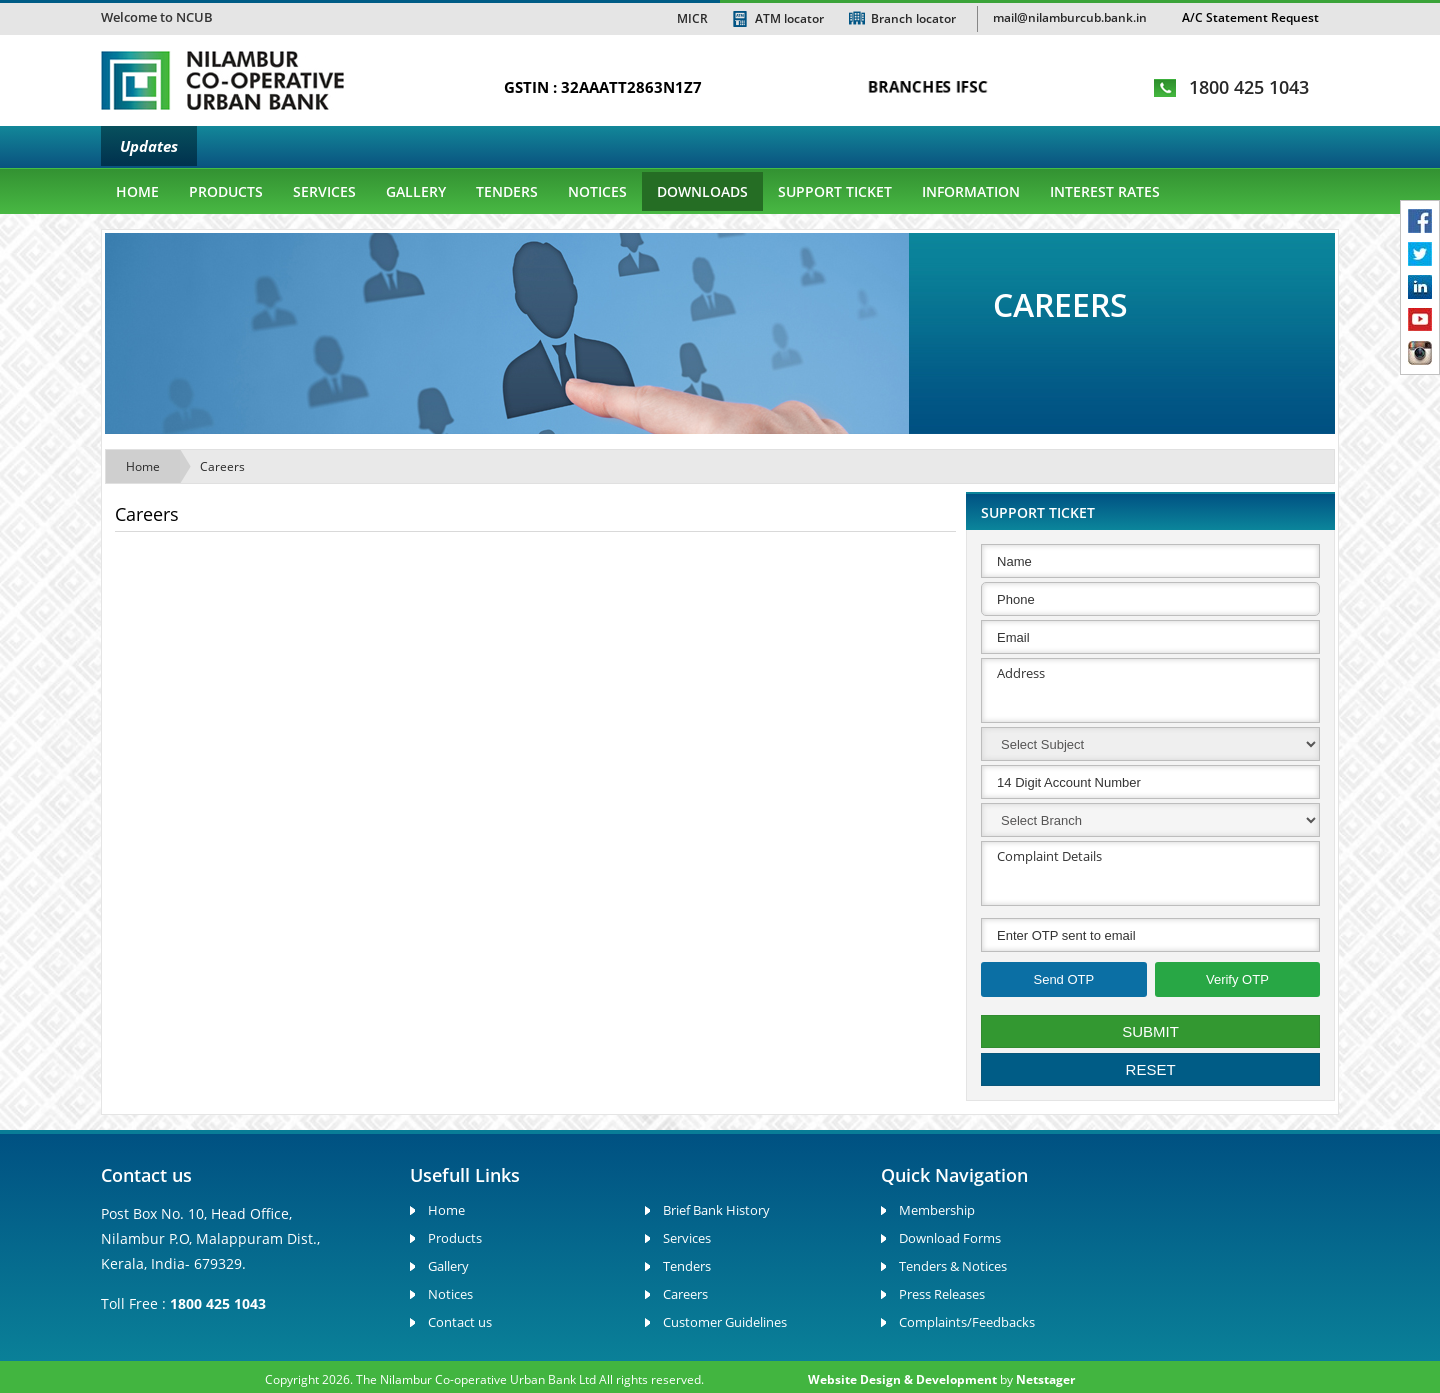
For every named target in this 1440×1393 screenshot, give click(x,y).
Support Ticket (835, 191)
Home (137, 191)
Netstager (1045, 1379)
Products (226, 191)
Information (971, 191)
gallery (416, 191)
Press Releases (942, 1294)
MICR (692, 18)
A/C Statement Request (1250, 17)
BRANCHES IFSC (928, 86)
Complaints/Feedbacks (967, 1322)
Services (324, 191)
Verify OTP (1237, 979)
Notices (597, 191)
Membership (937, 1210)
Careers (222, 466)
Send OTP (1063, 979)
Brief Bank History (716, 1210)
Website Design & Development (902, 1379)
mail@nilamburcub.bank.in (1070, 17)
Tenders (507, 191)
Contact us (460, 1322)
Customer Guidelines (725, 1322)
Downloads (702, 191)
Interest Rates (1105, 191)
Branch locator (913, 18)
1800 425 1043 (1249, 87)
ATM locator (789, 18)
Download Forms (950, 1238)
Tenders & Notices (953, 1266)
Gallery (448, 1266)
